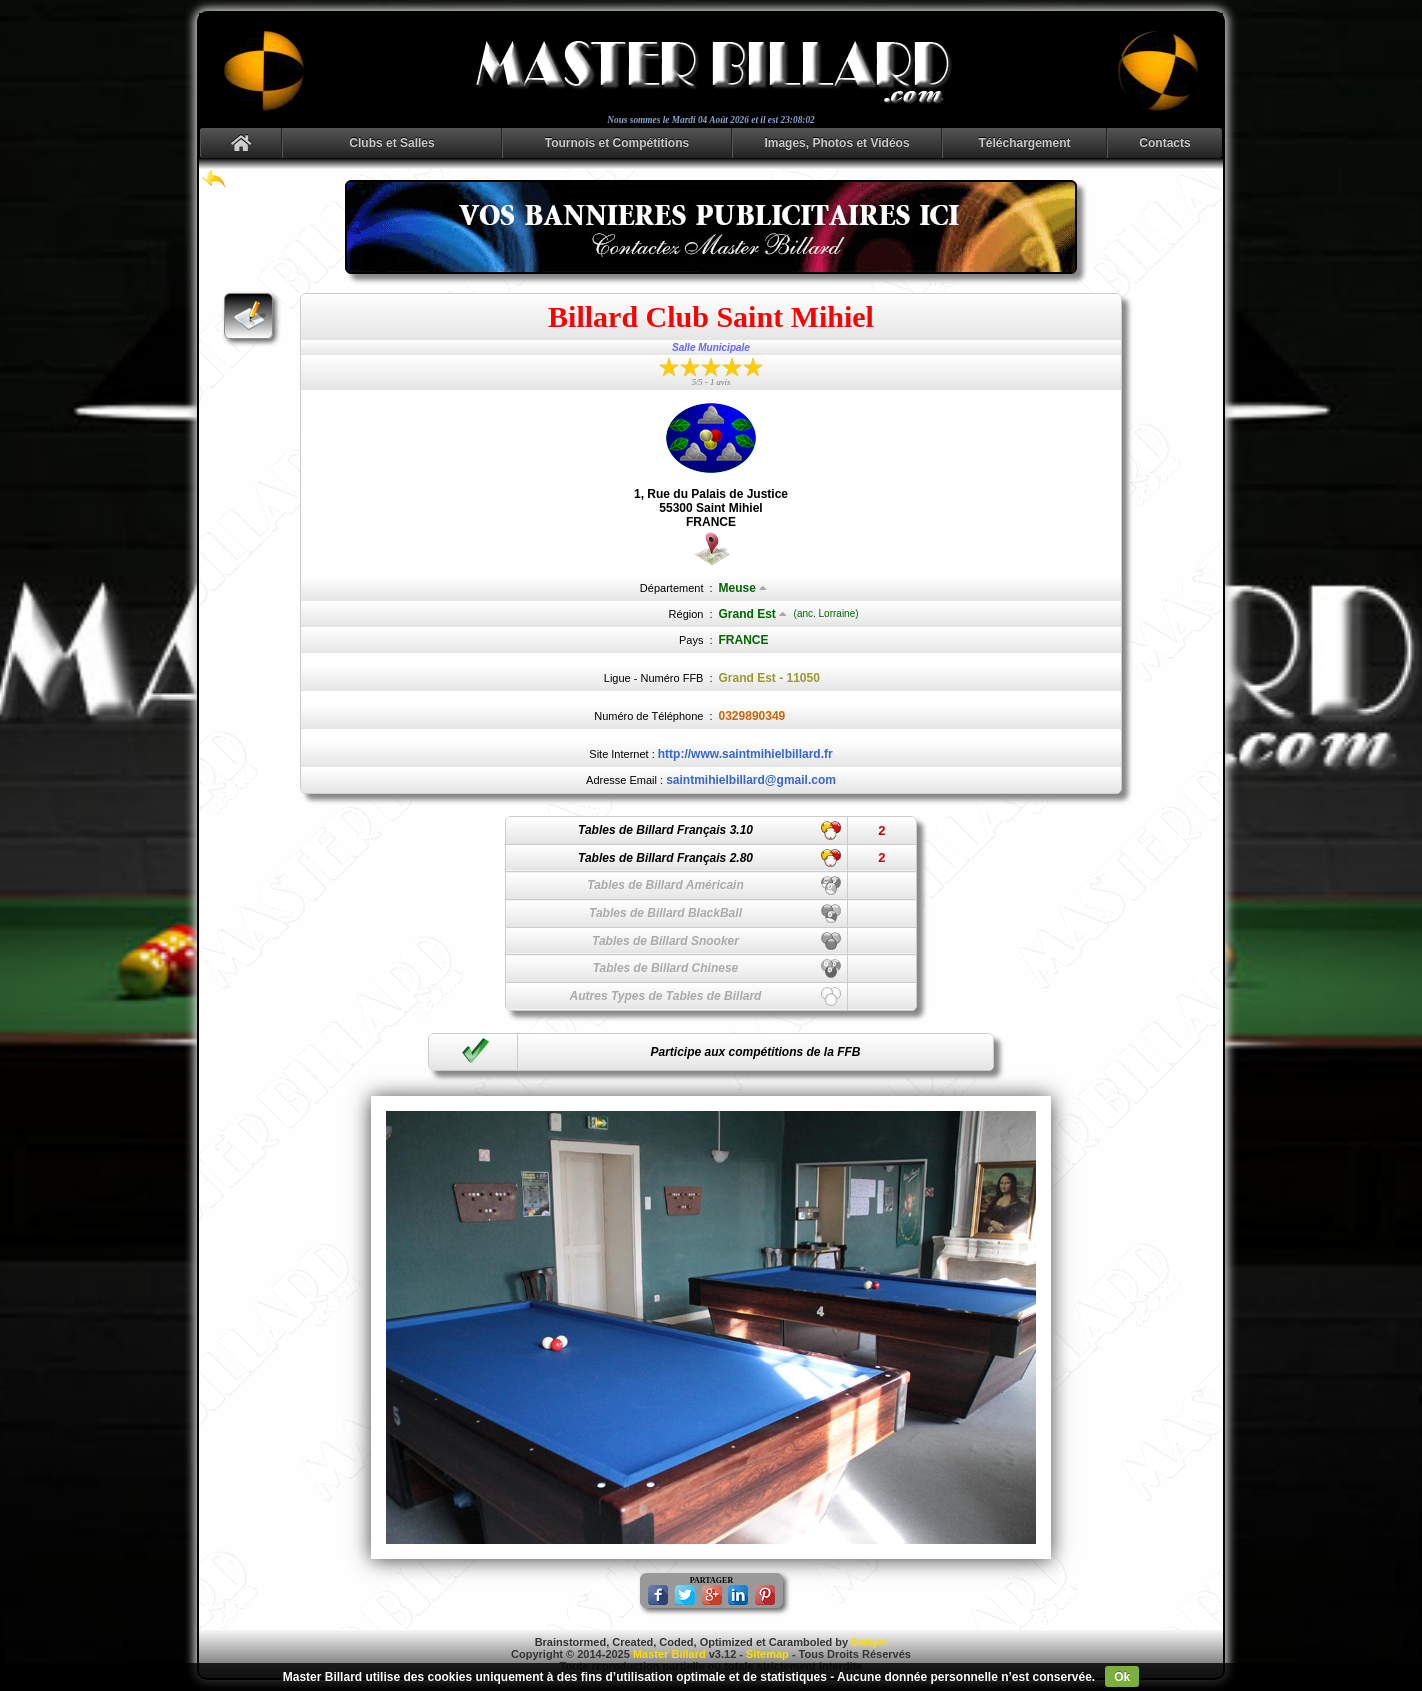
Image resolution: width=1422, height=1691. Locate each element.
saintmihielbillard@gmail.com (751, 780)
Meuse (743, 588)
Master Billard (669, 1654)
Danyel (869, 1642)
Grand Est (753, 614)
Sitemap (767, 1654)
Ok (1122, 1677)
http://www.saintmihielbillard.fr (745, 754)
